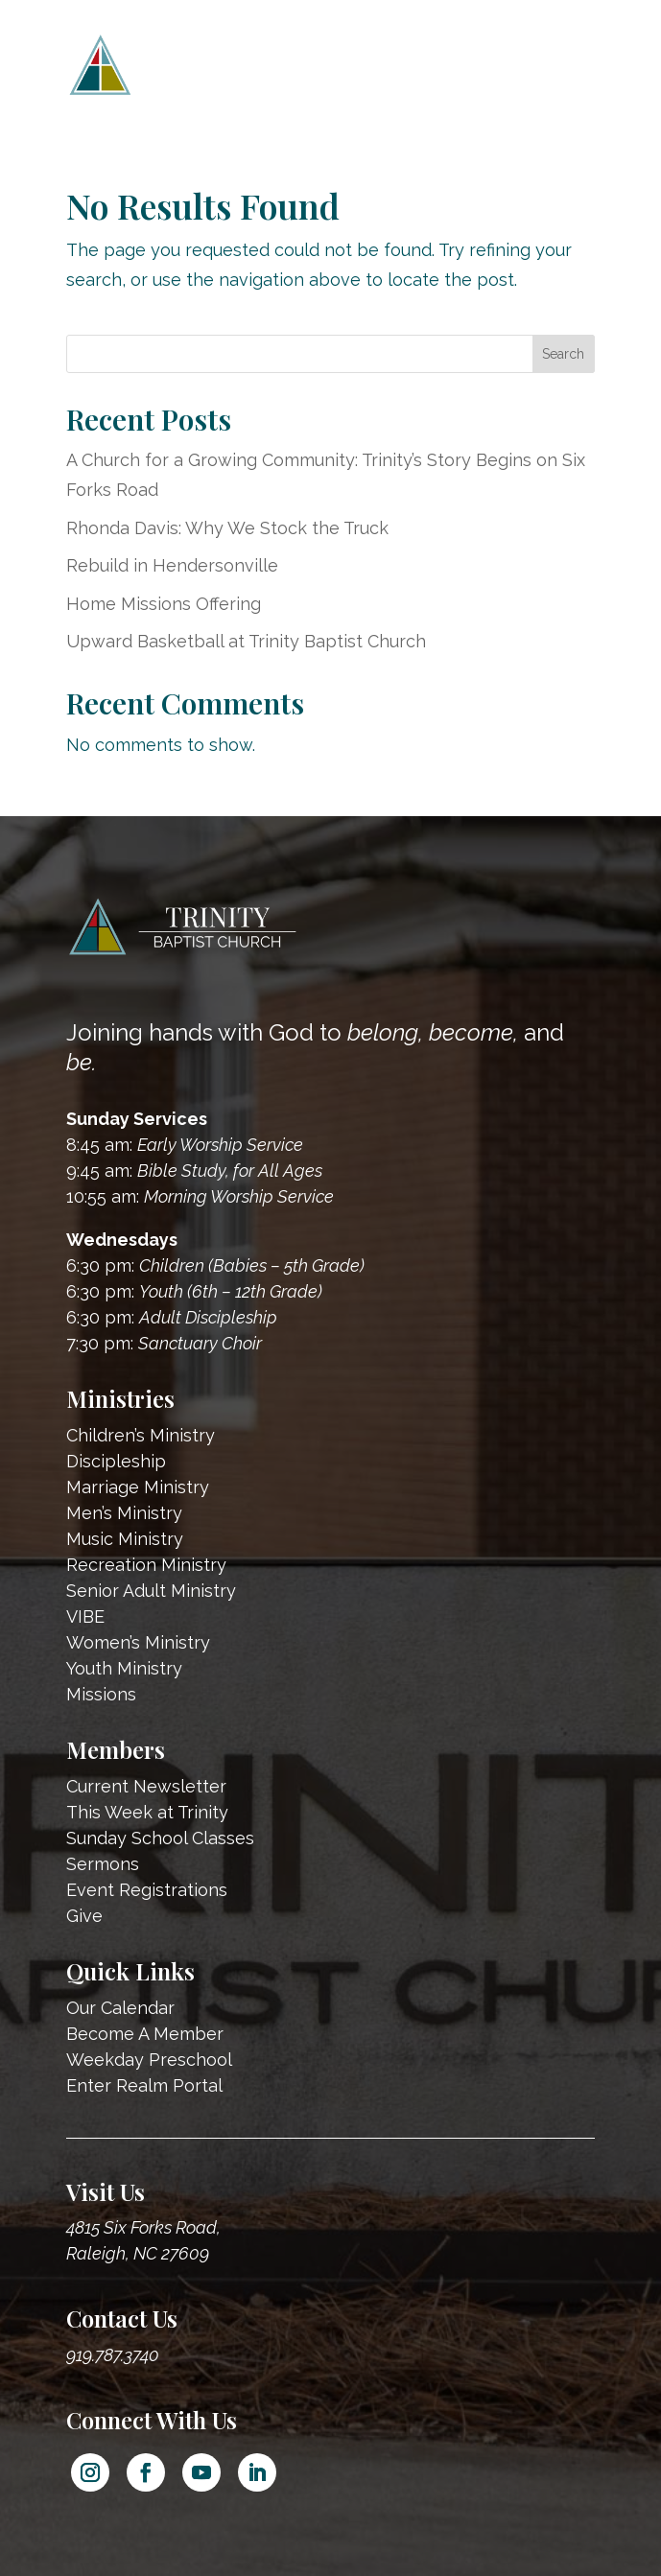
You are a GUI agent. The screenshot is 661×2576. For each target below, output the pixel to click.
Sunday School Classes (160, 1838)
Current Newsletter (146, 1786)
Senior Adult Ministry (151, 1591)
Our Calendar (120, 2008)
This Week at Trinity (147, 1812)
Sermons (102, 1864)
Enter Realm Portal (144, 2085)
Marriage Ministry (137, 1487)
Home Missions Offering (163, 604)
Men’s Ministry (124, 1513)
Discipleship (116, 1461)
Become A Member (145, 2034)
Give (84, 1916)
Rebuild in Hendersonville (172, 565)
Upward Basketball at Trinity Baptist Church (246, 641)
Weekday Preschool (149, 2059)
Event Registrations (146, 1890)
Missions (101, 1694)
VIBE (85, 1616)
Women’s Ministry (138, 1642)
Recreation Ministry (146, 1565)
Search (563, 354)
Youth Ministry (124, 1668)
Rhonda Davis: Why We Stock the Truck (227, 528)
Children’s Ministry (140, 1435)
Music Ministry (124, 1539)
